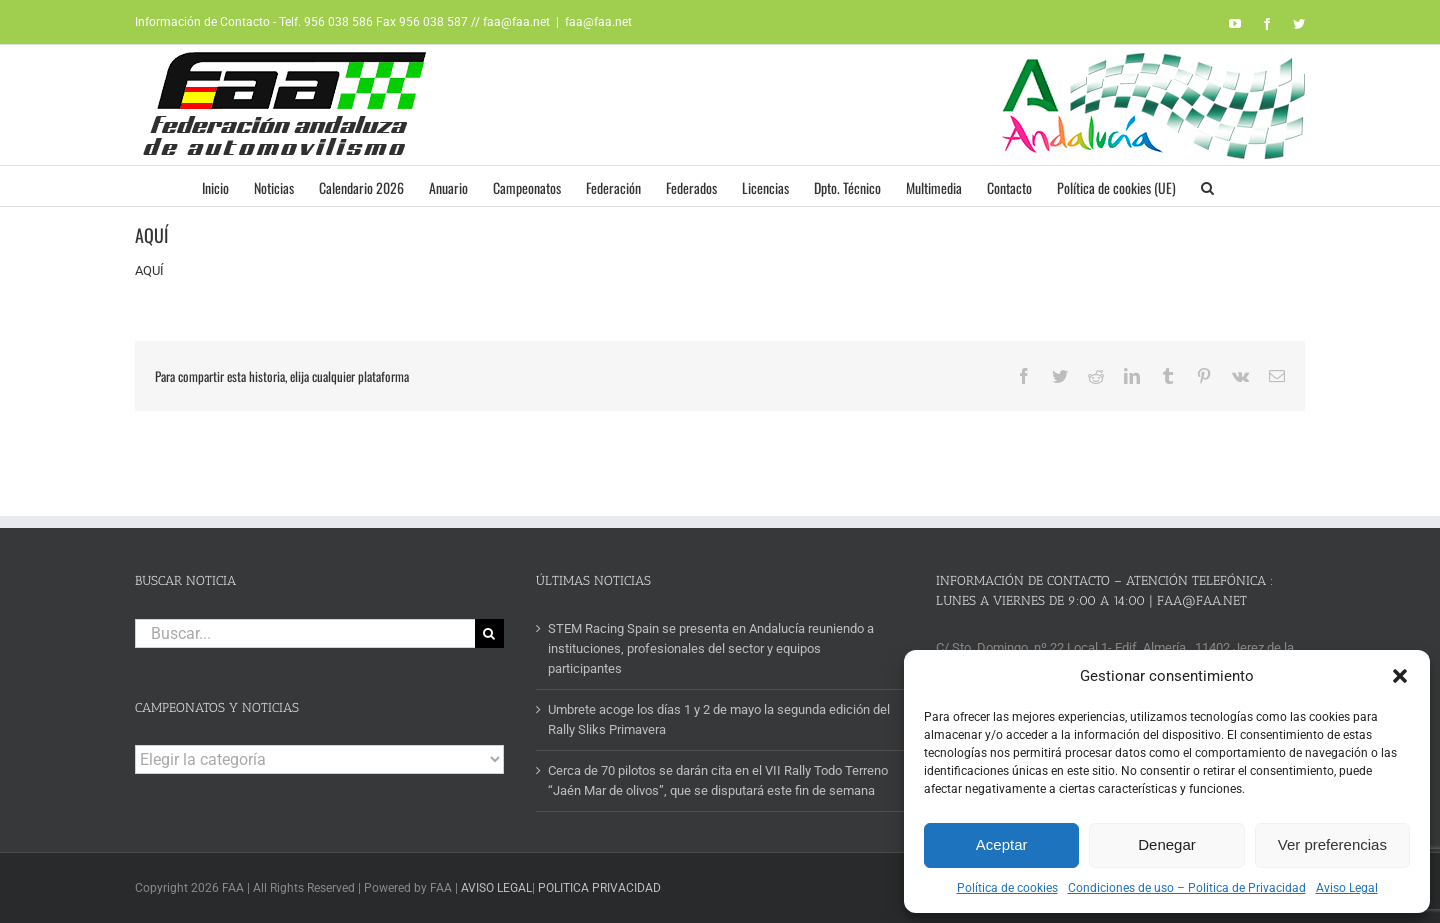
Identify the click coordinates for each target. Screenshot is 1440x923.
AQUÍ (149, 270)
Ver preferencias (1332, 844)
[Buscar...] (305, 633)
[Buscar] (489, 633)
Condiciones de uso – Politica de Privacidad (1187, 888)
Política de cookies (1007, 888)
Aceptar (1002, 844)
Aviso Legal (1347, 888)
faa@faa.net (598, 22)
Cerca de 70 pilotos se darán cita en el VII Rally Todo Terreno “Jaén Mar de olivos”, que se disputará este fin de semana (718, 780)
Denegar (1167, 844)
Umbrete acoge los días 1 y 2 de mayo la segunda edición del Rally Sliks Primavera (719, 719)
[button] (1400, 676)
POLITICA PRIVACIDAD (599, 888)
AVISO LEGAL (496, 888)
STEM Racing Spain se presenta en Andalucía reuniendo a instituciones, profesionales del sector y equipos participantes (711, 648)
